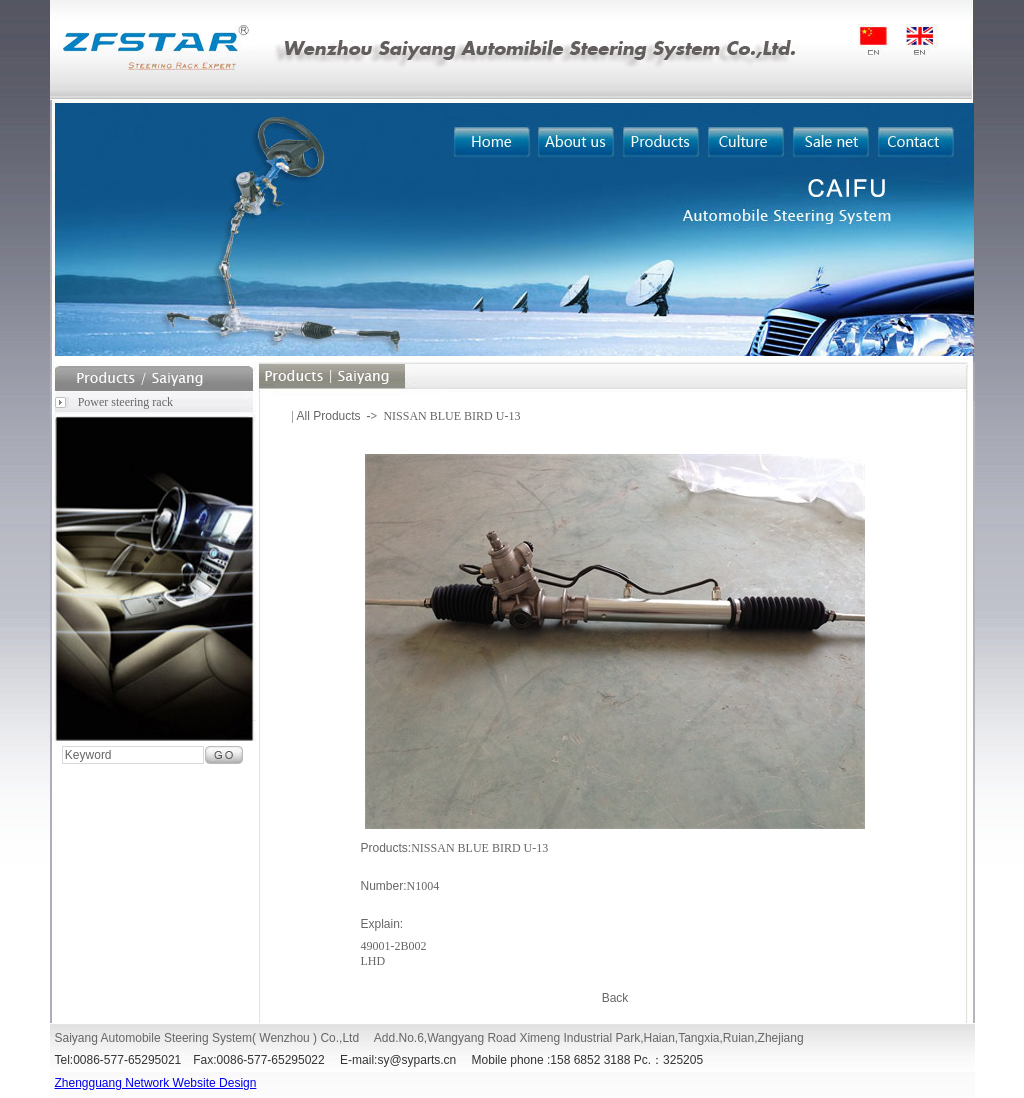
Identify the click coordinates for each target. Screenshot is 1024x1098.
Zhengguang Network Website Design (156, 1083)
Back (615, 998)
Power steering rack (125, 402)
